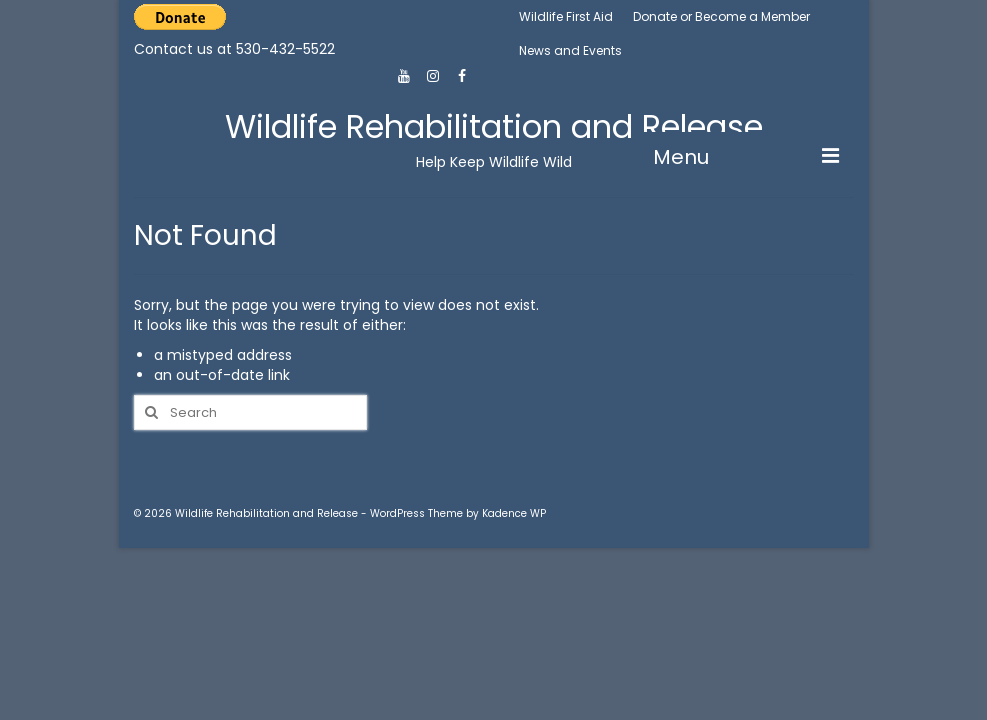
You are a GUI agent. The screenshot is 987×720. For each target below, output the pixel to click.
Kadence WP (514, 513)
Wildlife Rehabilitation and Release (494, 126)
